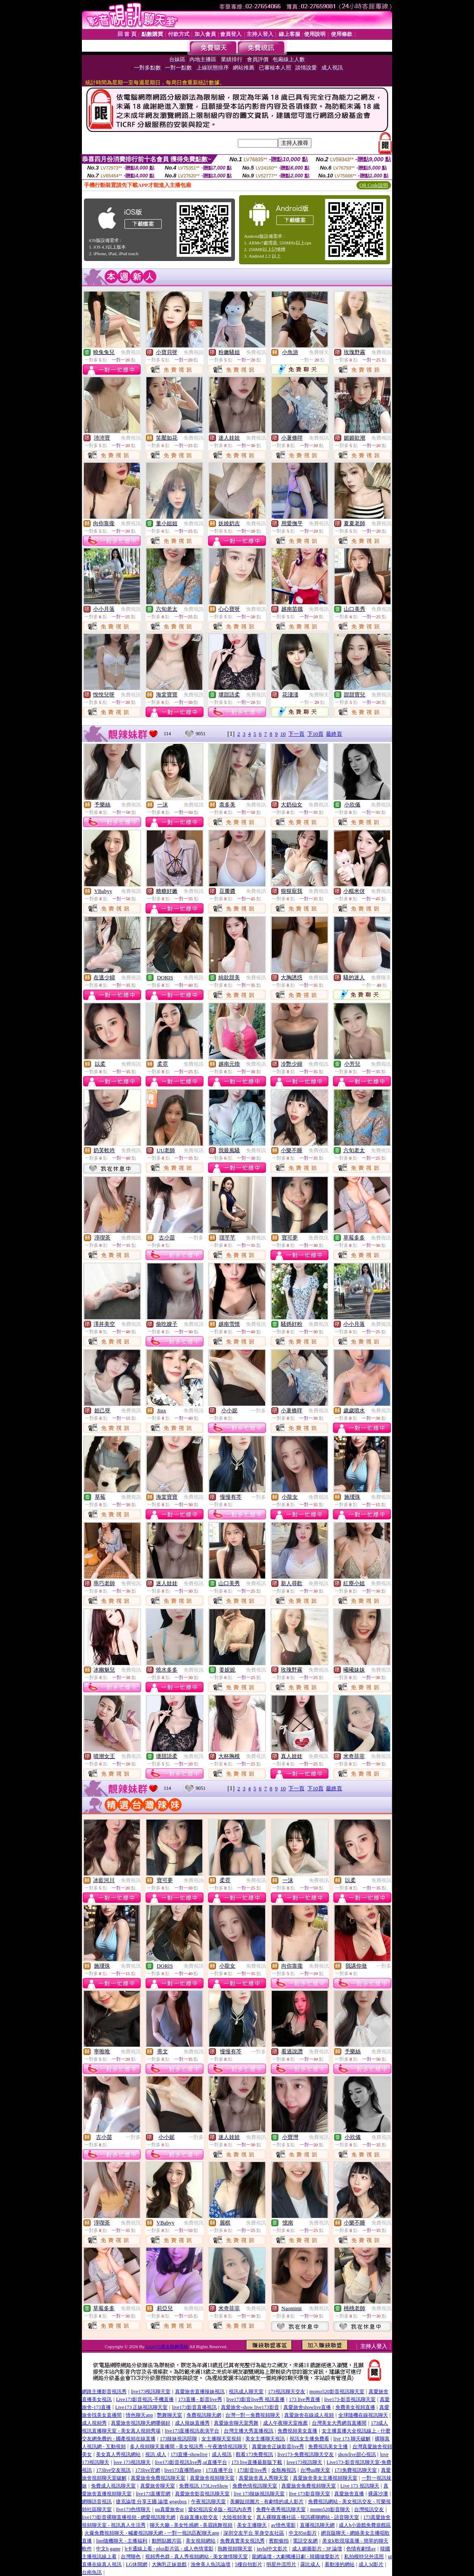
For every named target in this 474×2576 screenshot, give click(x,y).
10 (283, 734)
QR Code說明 (373, 185)
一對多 (196, 1238)
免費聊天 (319, 352)
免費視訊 (131, 352)
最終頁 (334, 734)
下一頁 (296, 734)
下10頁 (315, 734)
